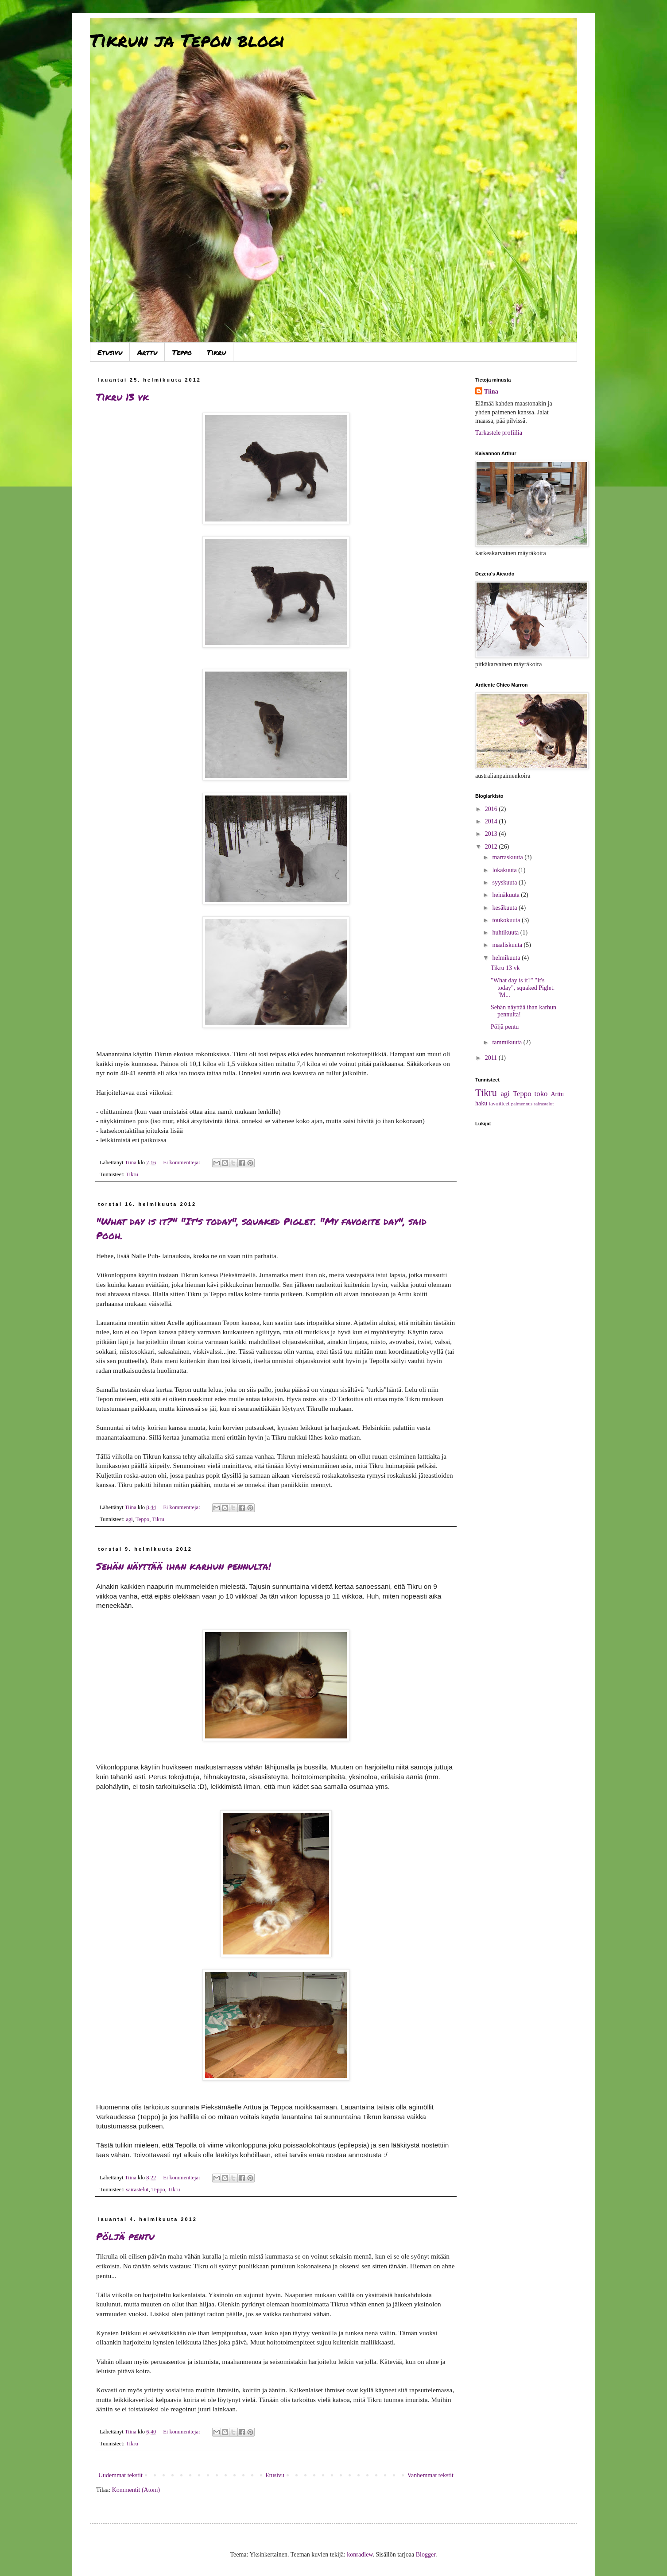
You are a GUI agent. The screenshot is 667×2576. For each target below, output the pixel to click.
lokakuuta (505, 870)
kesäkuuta (505, 907)
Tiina (491, 391)
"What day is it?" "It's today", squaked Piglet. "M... (523, 988)
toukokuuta (507, 920)
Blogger (425, 2554)
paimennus (521, 1103)
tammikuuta (507, 1042)
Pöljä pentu (125, 2236)
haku (481, 1103)
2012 (492, 846)
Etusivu (109, 352)
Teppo (182, 352)
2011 (492, 1057)
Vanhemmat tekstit (430, 2475)
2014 (492, 821)
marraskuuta (508, 857)
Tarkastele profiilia (498, 432)
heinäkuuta (506, 895)
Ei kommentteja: (182, 1162)
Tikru (216, 352)
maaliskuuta (508, 945)
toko (541, 1093)
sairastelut (137, 2189)
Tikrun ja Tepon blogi (187, 40)
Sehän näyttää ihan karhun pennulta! (183, 1566)
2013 (492, 833)
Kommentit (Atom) (136, 2490)
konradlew (359, 2554)
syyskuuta (505, 882)
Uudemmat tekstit (120, 2475)
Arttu (147, 352)
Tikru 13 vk (122, 397)
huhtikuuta (506, 932)
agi (129, 1519)
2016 (492, 809)
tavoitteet (499, 1104)
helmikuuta (507, 957)
